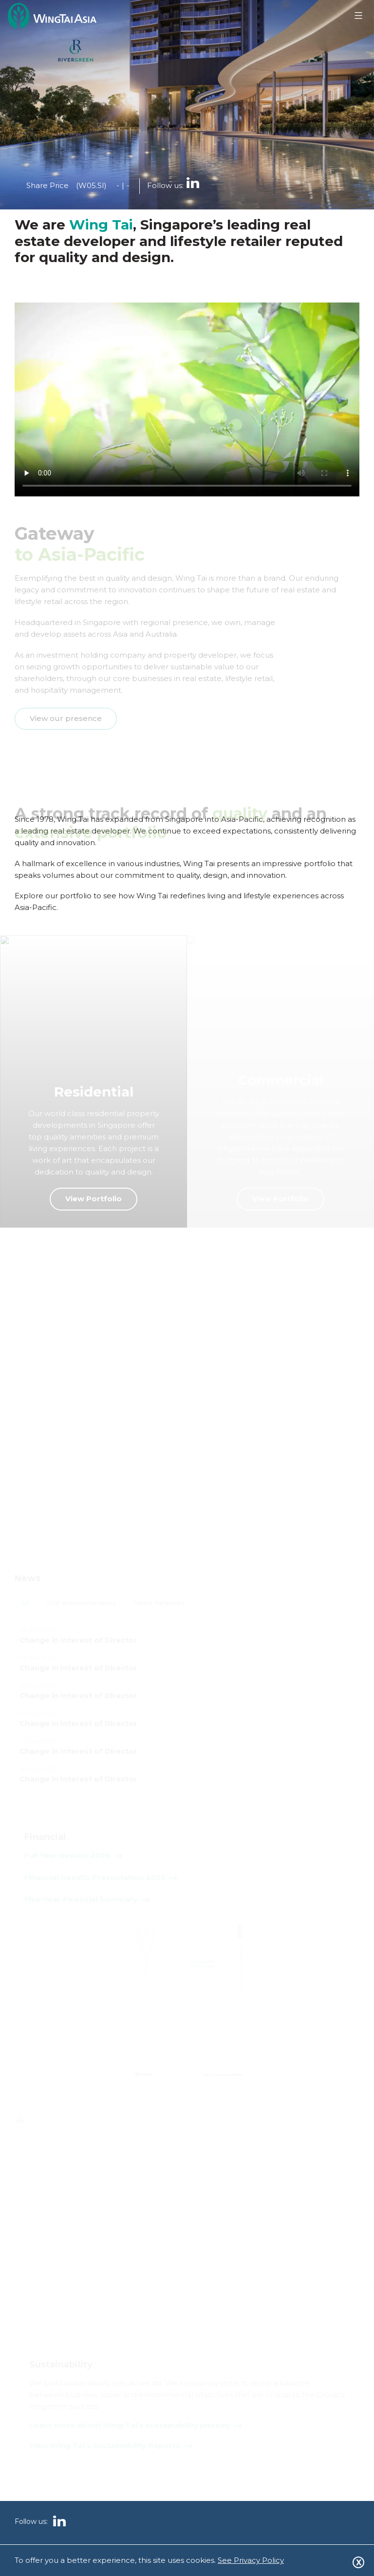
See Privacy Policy (251, 2560)
